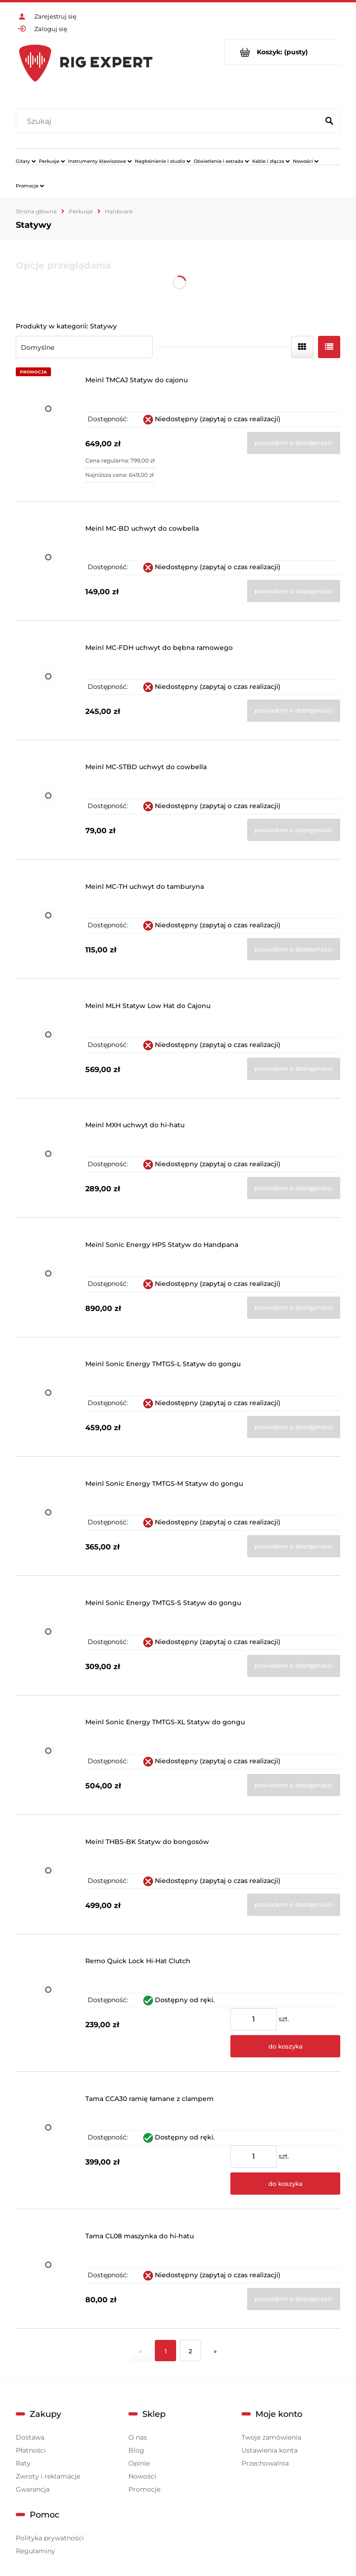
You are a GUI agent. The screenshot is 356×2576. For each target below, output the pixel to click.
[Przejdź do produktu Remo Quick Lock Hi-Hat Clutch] (48, 2007)
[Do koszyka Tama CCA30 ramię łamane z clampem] (285, 2183)
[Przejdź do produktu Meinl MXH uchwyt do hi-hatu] (48, 1162)
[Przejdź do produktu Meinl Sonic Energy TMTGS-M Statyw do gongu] (48, 1521)
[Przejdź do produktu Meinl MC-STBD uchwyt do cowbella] (48, 804)
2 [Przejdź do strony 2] (190, 2351)
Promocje (144, 2489)
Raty (23, 2463)
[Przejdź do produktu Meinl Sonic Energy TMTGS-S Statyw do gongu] (48, 1640)
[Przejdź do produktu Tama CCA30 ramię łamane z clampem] (48, 2145)
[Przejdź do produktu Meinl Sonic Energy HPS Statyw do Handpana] (48, 1282)
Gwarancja (33, 2489)
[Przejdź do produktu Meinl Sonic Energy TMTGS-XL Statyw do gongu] (48, 1759)
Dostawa (30, 2437)
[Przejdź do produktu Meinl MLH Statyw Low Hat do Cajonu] (48, 1043)
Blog (136, 2450)
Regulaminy (35, 2551)
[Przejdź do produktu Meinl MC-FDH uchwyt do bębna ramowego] (48, 685)
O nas (137, 2437)
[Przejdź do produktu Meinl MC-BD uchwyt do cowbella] (48, 566)
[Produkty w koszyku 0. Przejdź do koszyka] (282, 52)
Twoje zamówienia (271, 2437)
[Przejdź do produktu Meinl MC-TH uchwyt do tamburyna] (48, 924)
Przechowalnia (265, 2463)
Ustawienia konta (270, 2450)
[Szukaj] (329, 121)
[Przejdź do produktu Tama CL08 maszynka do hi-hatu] (48, 2273)
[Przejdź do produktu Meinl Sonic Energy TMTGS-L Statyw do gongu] (48, 1401)
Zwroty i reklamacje (48, 2476)
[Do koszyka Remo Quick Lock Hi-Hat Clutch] (285, 2046)
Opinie (139, 2463)
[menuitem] (26, 161)
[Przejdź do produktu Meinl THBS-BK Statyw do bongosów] (48, 1879)
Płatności (31, 2450)
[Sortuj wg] (84, 347)
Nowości (142, 2476)
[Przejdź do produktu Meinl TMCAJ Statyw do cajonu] (48, 431)
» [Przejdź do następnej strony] (215, 2351)
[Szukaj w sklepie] (169, 121)
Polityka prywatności (50, 2538)
